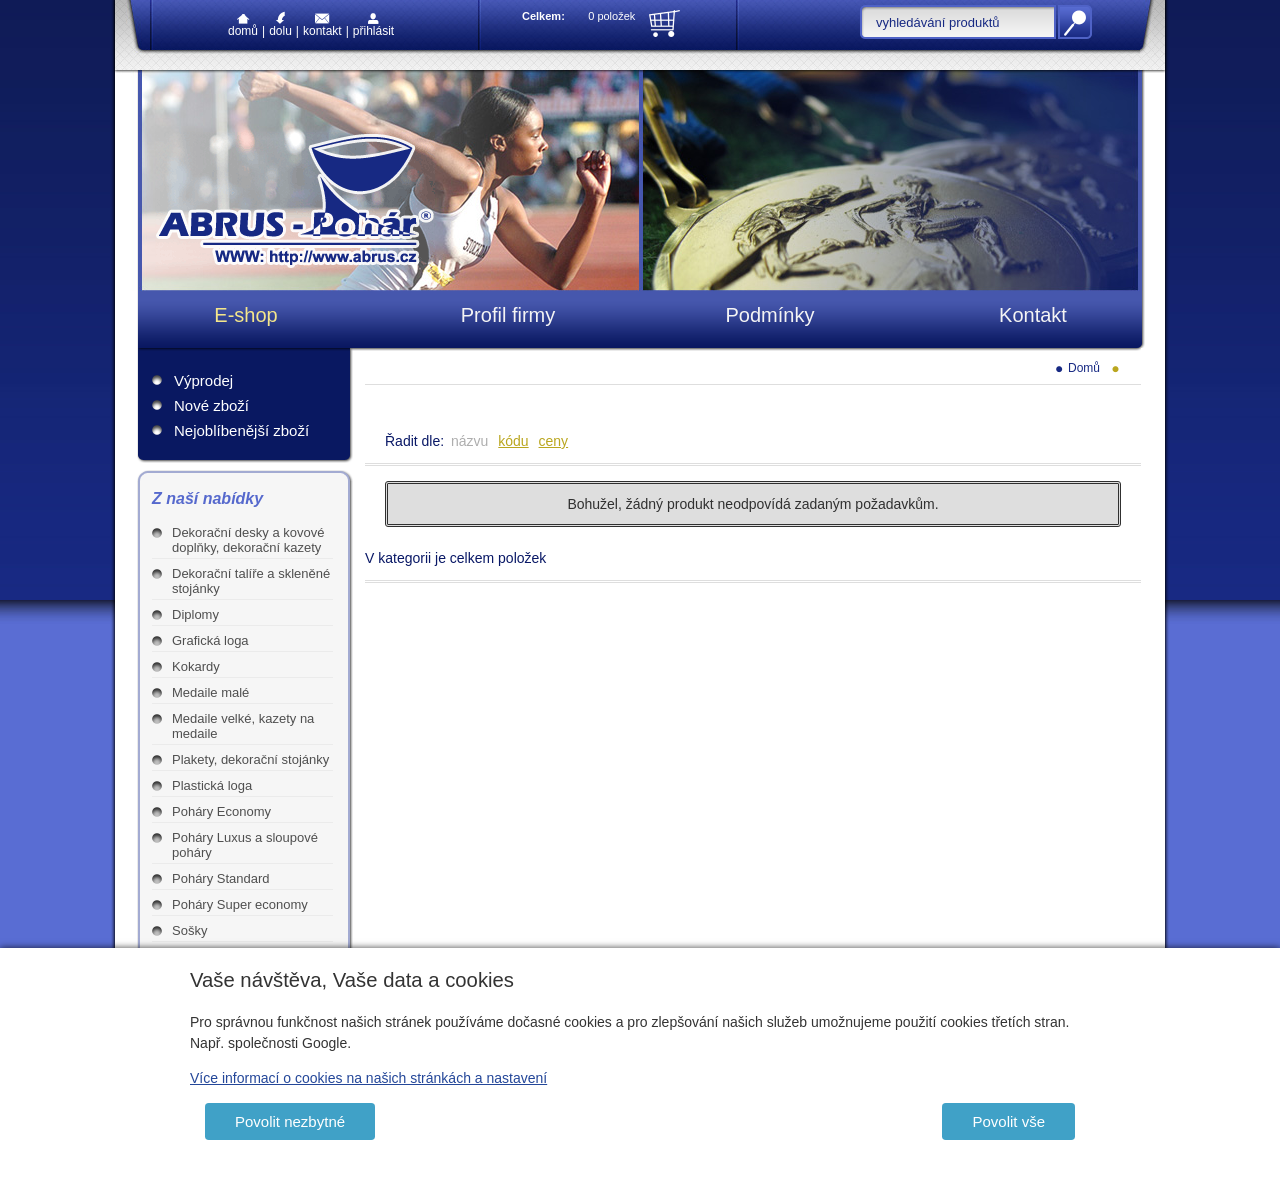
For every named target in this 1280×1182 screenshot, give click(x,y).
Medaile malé (210, 692)
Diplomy (195, 614)
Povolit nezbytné (290, 1121)
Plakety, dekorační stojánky (250, 759)
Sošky (189, 930)
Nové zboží (211, 405)
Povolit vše (1008, 1121)
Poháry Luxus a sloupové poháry (245, 845)
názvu (469, 441)
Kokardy (196, 666)
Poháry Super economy (240, 904)
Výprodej (203, 380)
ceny (554, 441)
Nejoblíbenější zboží (241, 430)
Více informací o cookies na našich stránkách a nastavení (368, 1078)
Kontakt (322, 25)
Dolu (280, 24)
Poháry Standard (221, 878)
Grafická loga (210, 640)
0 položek (611, 16)
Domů (243, 26)
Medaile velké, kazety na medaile (243, 726)
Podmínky (770, 315)
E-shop (245, 315)
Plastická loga (212, 785)
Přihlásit (373, 25)
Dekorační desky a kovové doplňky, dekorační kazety (248, 540)
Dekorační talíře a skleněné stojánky (251, 581)
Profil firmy (508, 315)
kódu (513, 441)
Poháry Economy (221, 811)
